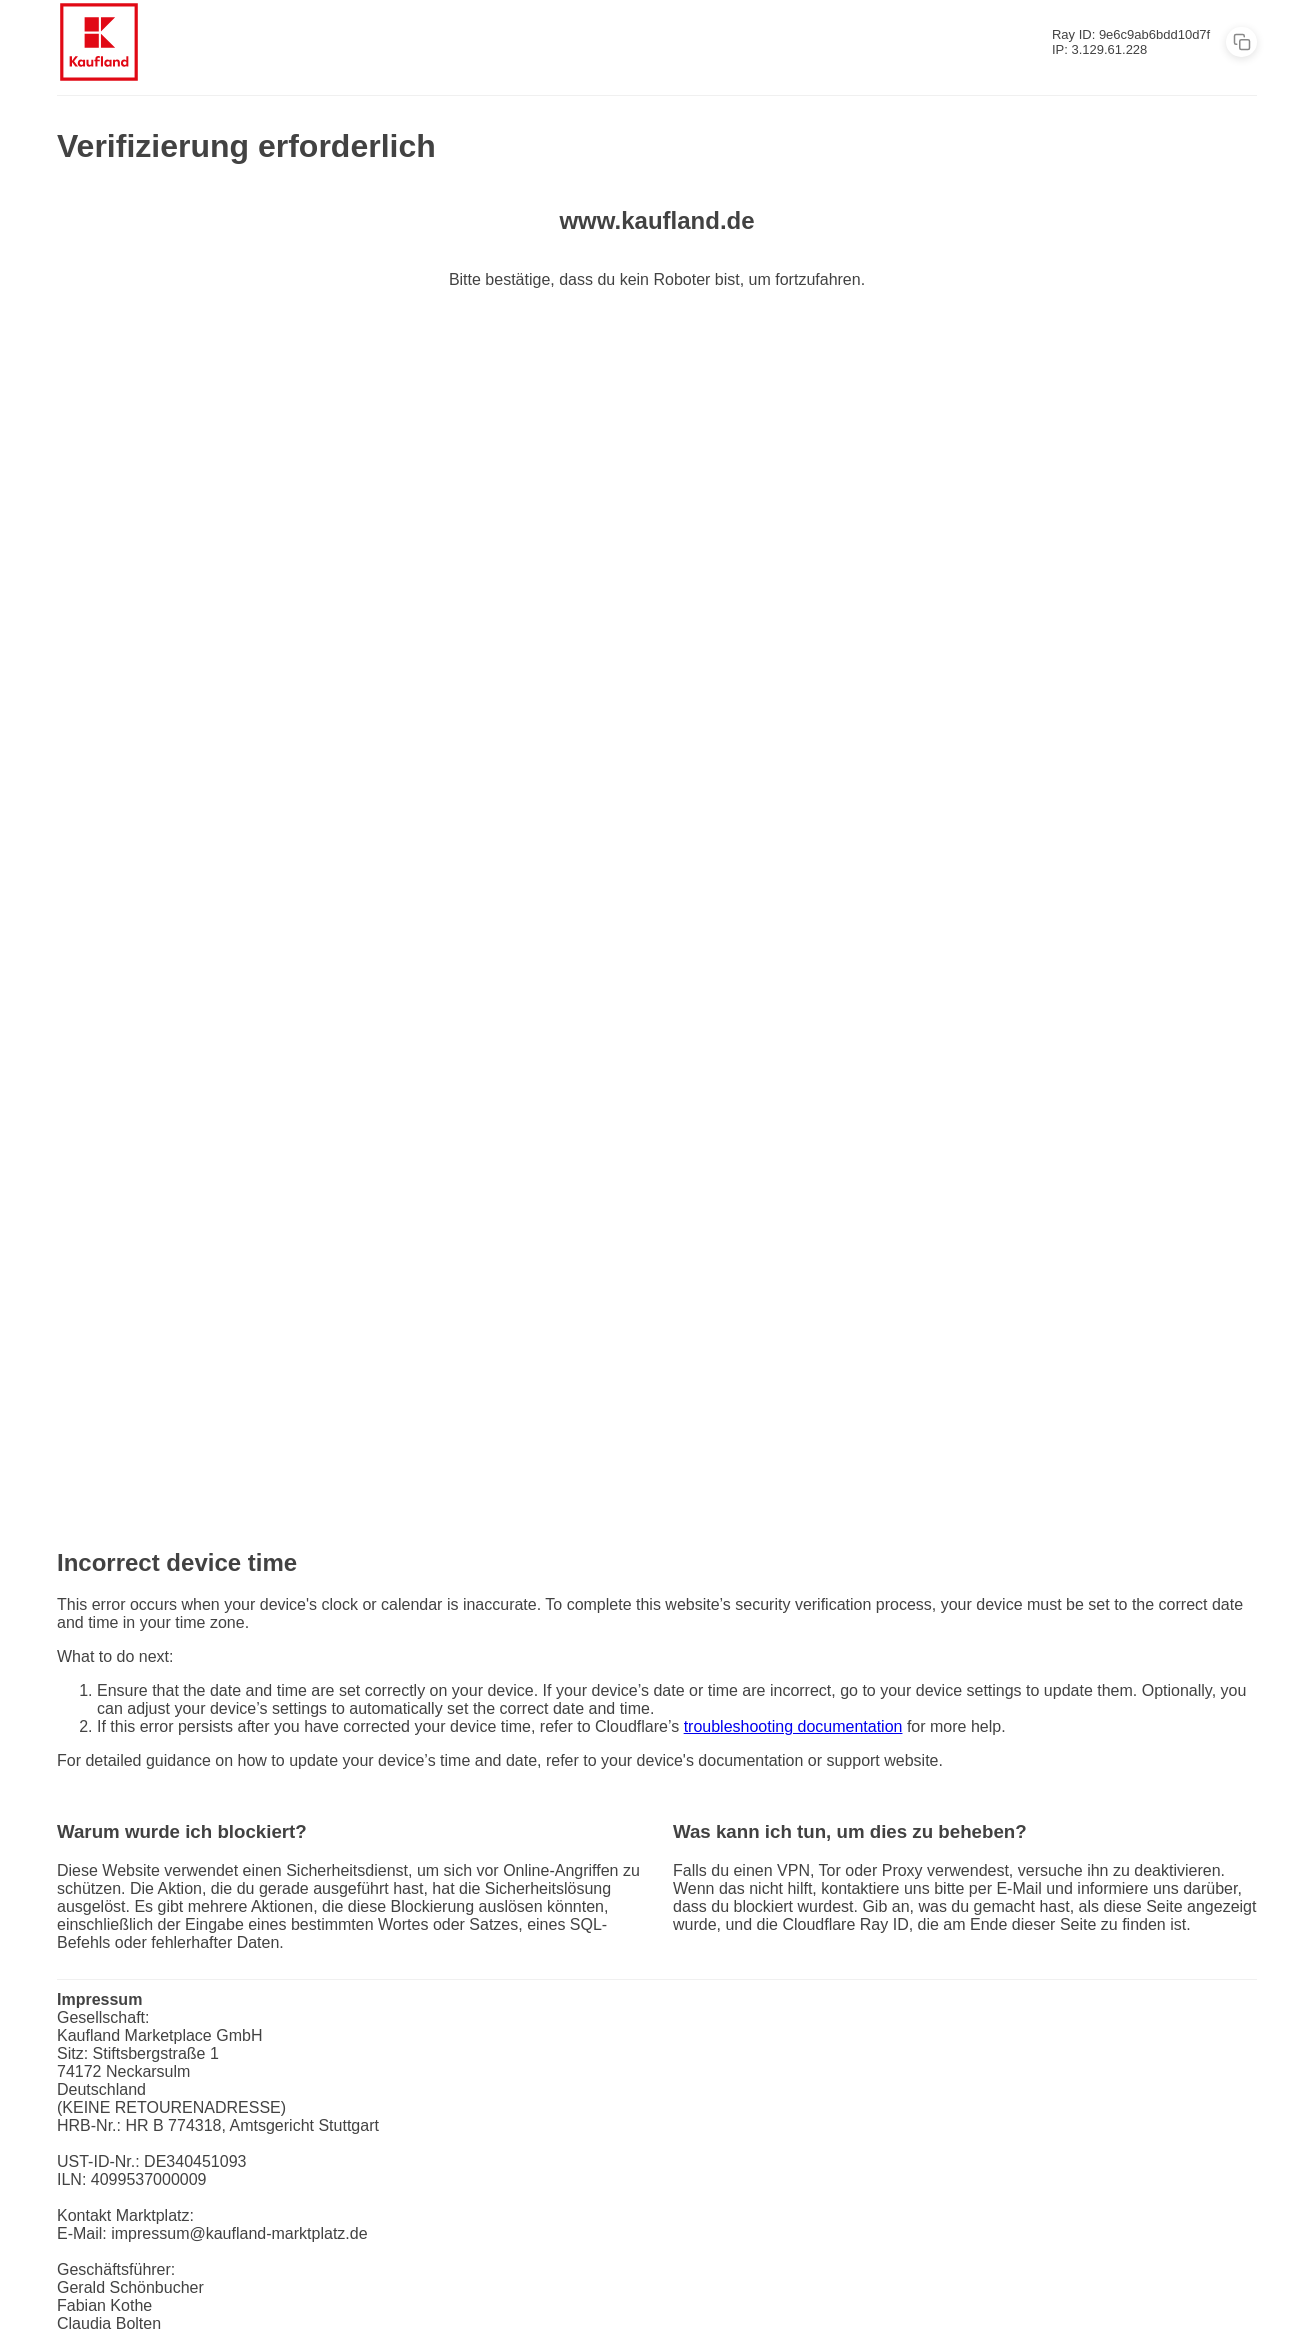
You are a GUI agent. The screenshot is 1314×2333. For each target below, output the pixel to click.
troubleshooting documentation (793, 1726)
